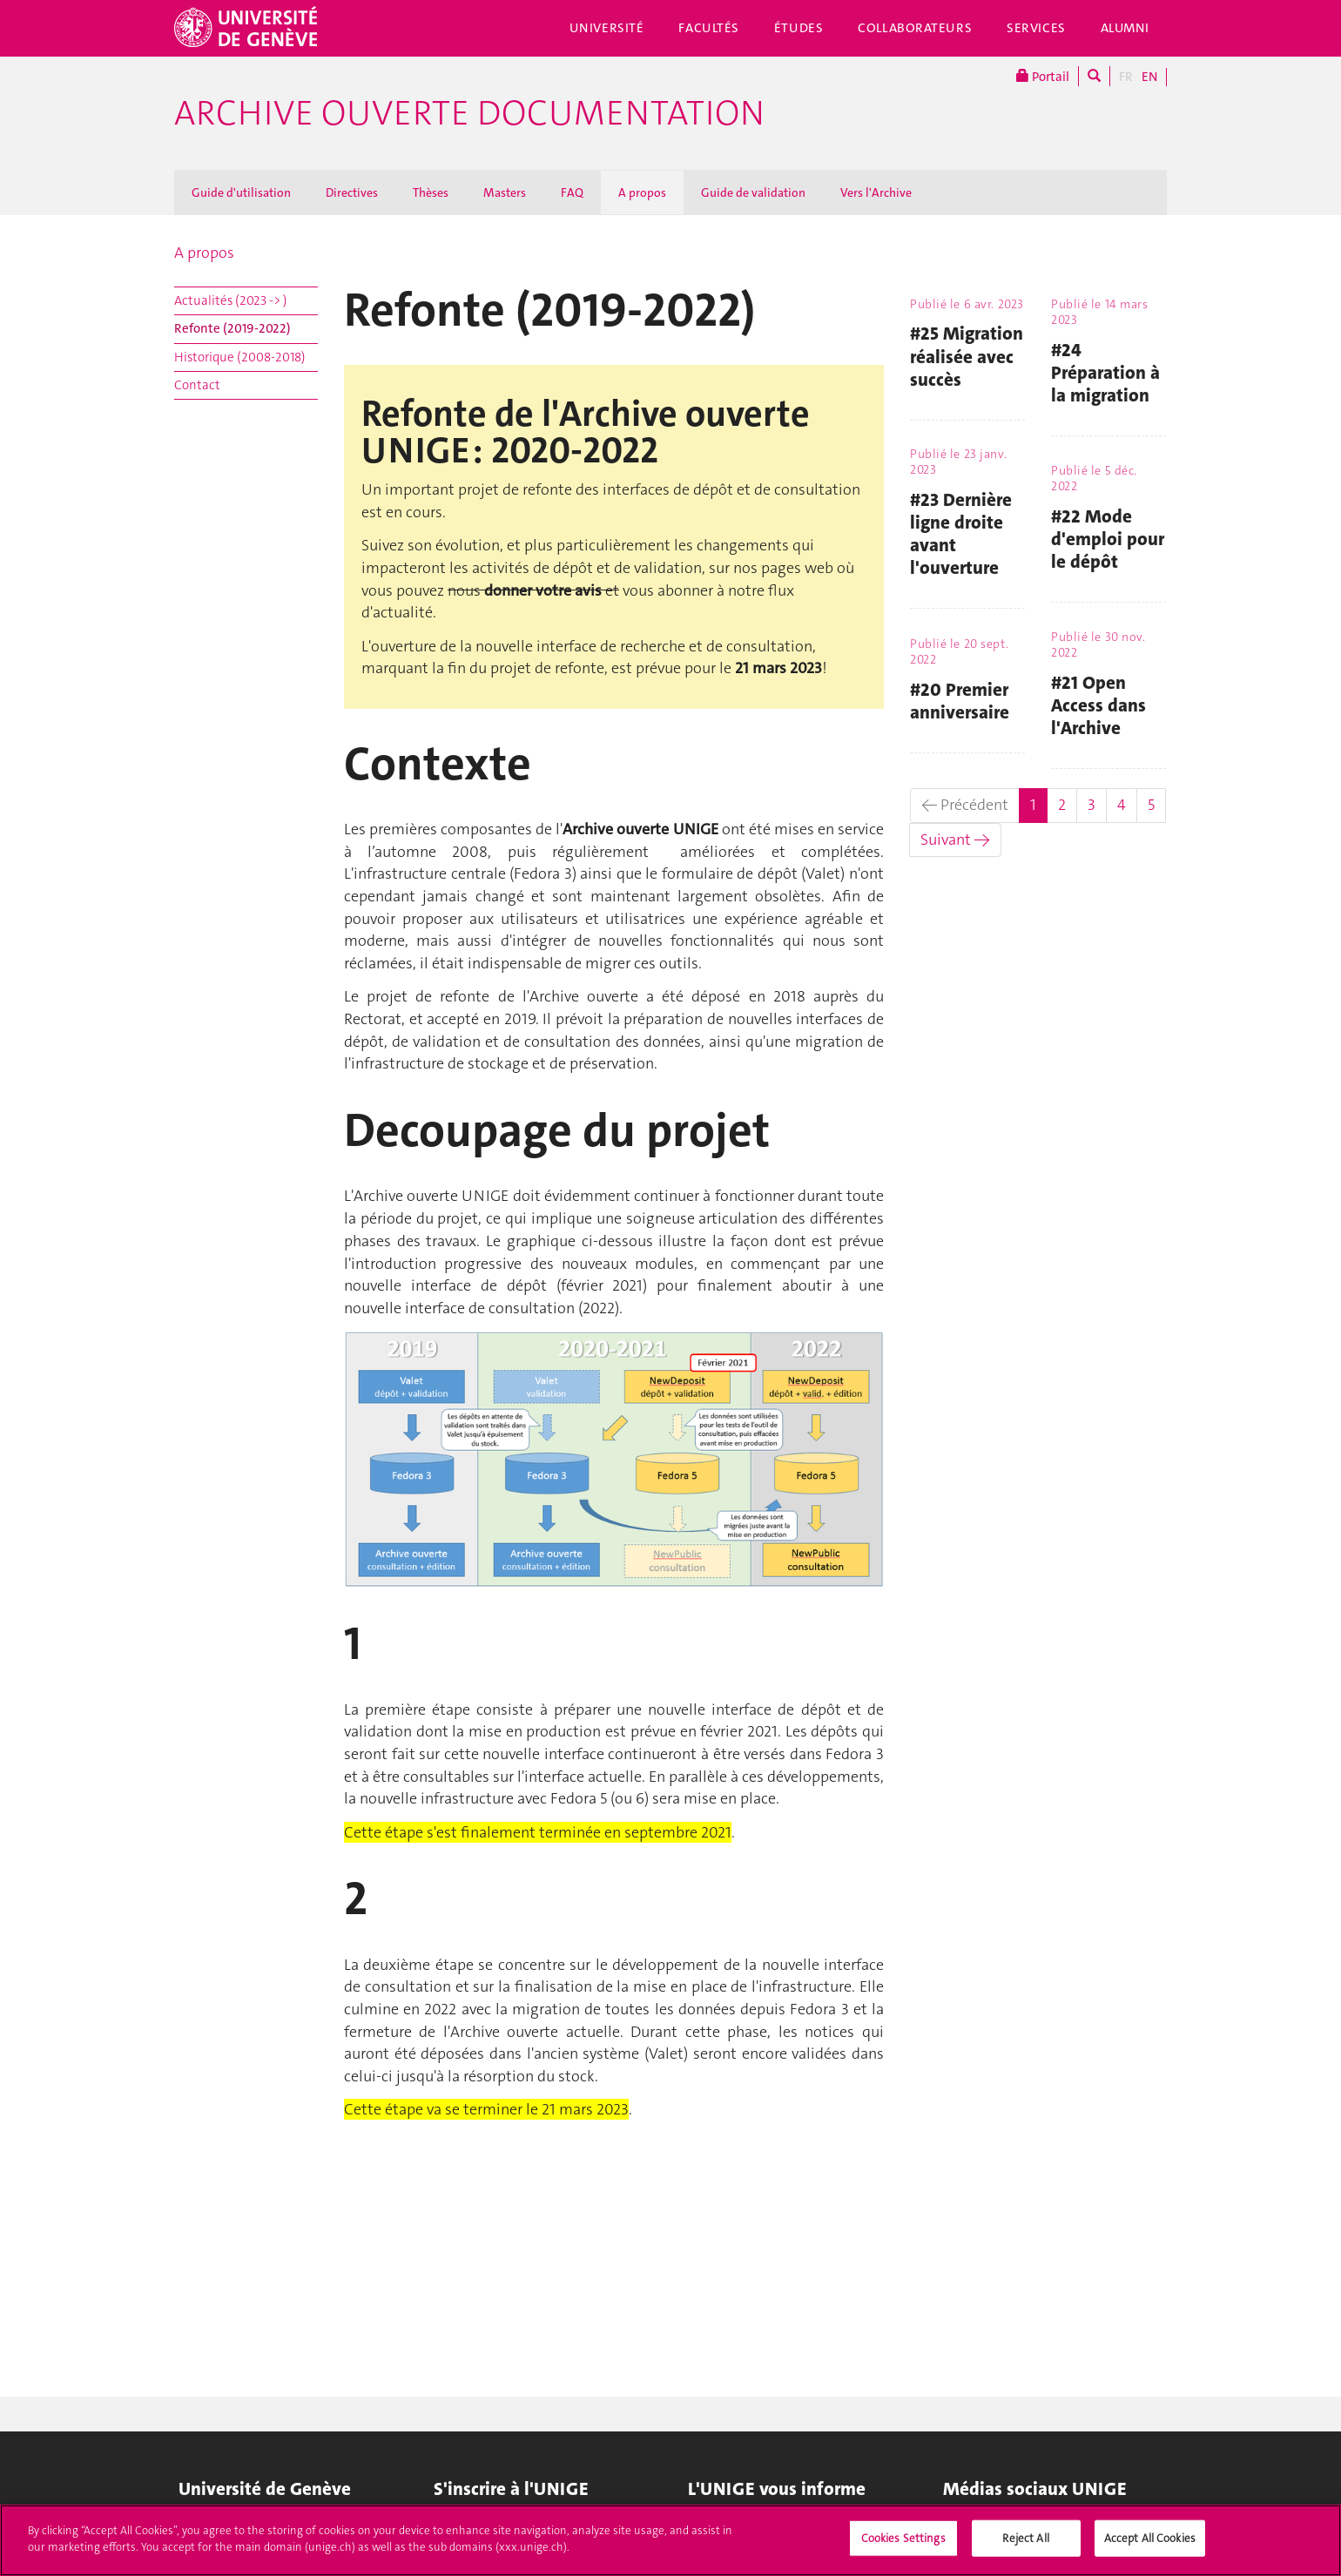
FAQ (572, 192)
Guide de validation (753, 192)
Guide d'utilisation (241, 192)
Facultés (708, 28)
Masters (504, 192)
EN (1149, 76)
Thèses (430, 192)
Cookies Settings (903, 2544)
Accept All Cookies (1150, 2544)
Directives (352, 192)
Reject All (1025, 2544)
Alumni (1125, 28)
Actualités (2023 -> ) (230, 300)
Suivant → (955, 839)
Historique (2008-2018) (240, 357)
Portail (1042, 76)
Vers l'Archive (876, 192)
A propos (642, 192)
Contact (197, 385)
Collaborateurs (915, 28)
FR (1126, 76)
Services (1036, 28)
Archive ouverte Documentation (469, 113)
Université (606, 28)
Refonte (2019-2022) (232, 328)
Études (798, 28)
